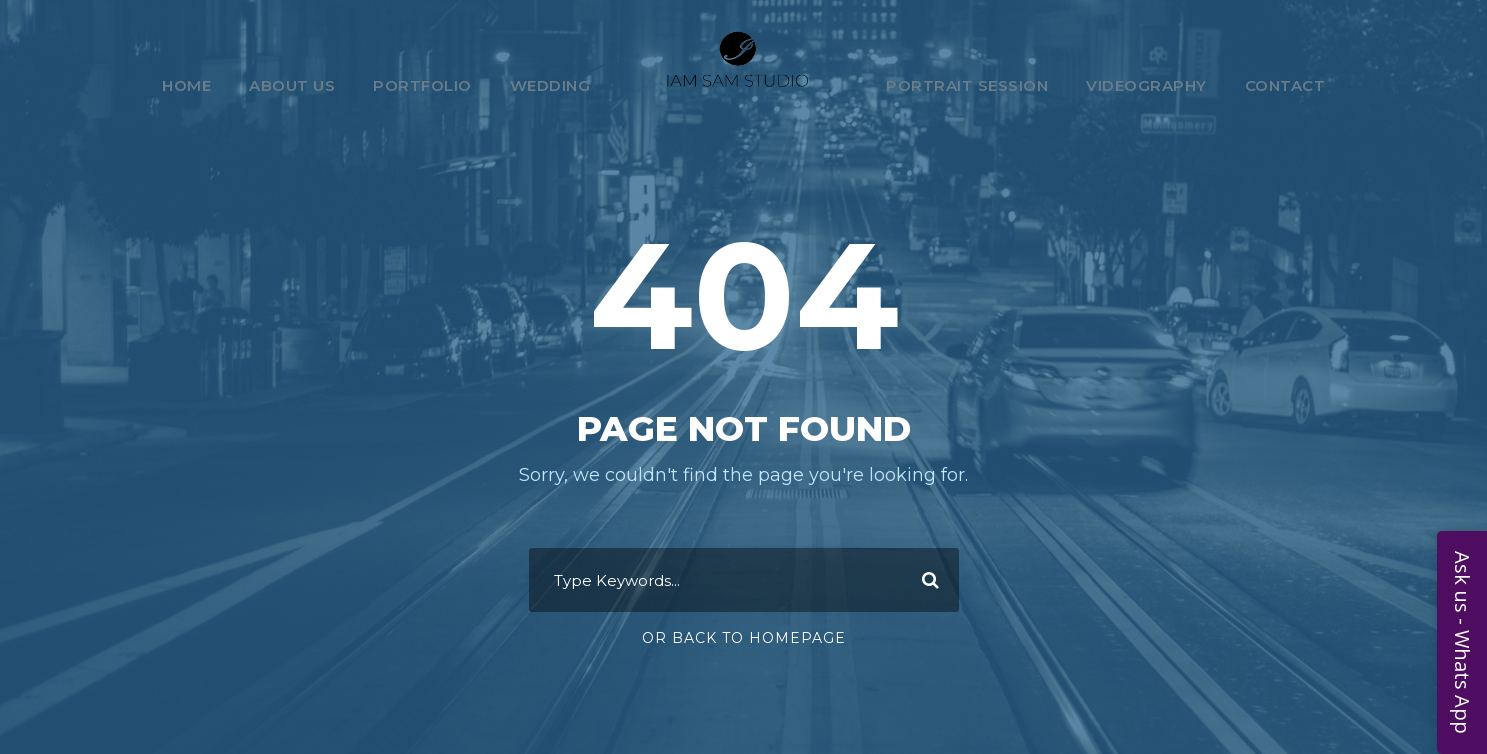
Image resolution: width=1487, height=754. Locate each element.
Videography (1146, 85)
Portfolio (422, 85)
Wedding (550, 85)
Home (186, 85)
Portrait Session (967, 85)
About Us (292, 85)
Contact (1285, 85)
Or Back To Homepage (744, 638)
